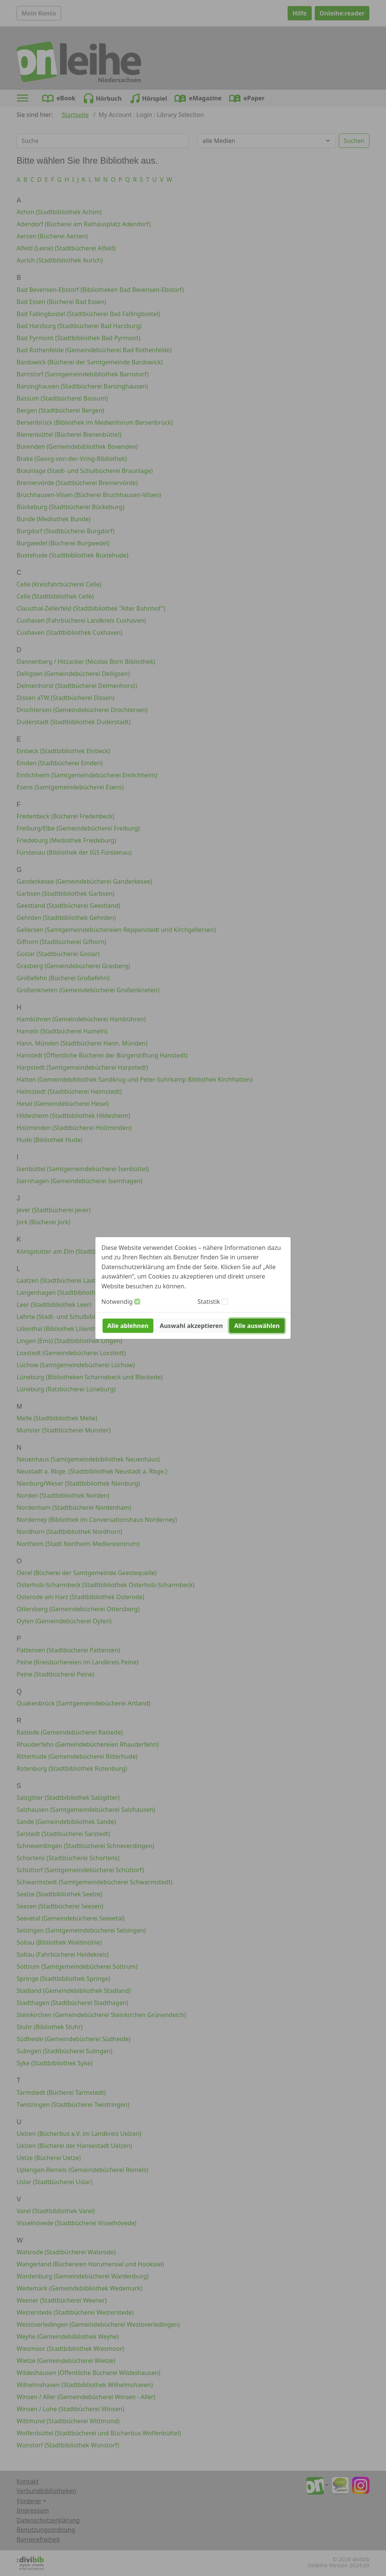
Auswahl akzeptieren (191, 1326)
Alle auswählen (257, 1326)
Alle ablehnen (128, 1326)
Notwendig (117, 1301)
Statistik (209, 1301)
